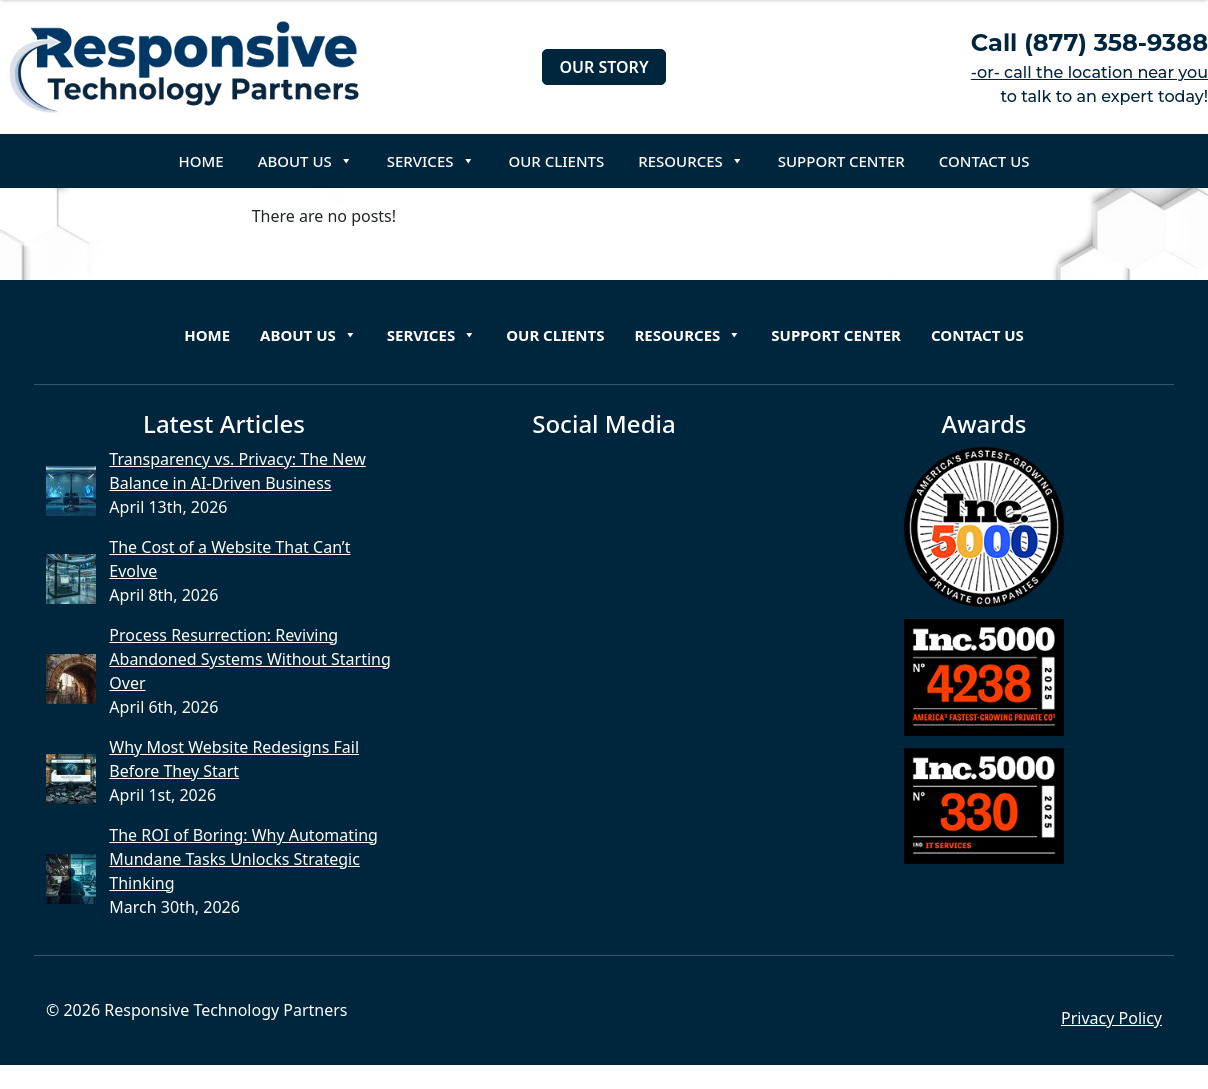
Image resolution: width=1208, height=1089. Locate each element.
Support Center (841, 161)
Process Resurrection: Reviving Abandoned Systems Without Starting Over (250, 659)
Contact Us (984, 161)
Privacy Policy (1111, 1018)
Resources (691, 161)
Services (431, 161)
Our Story (603, 67)
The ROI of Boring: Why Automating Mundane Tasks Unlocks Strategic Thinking (243, 859)
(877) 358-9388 (1116, 42)
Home (201, 161)
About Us (305, 161)
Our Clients (557, 161)
